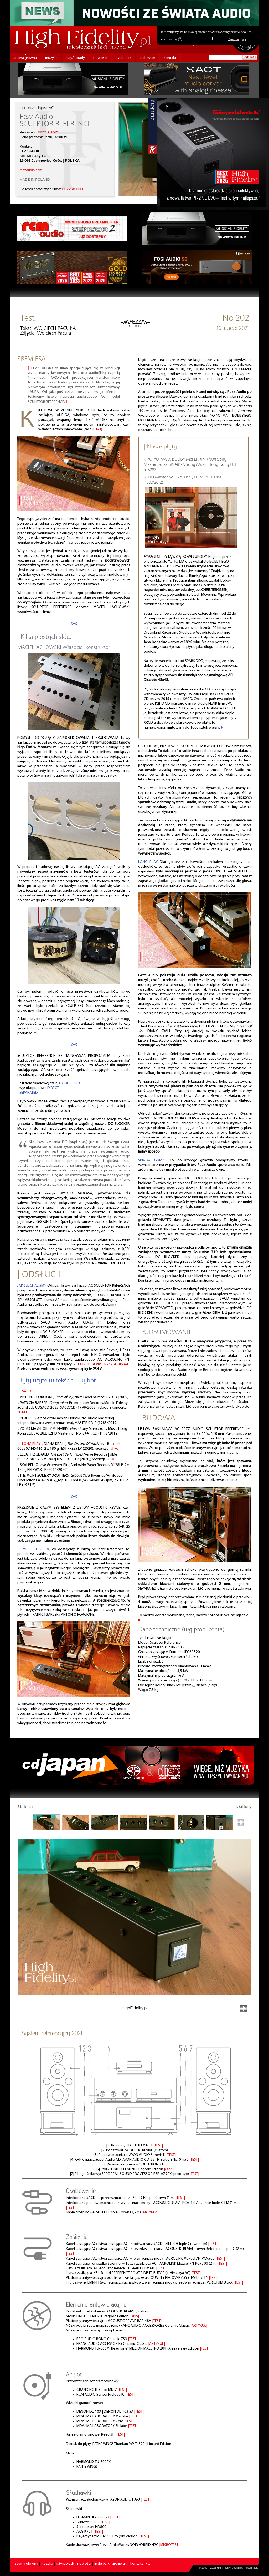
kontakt (170, 58)
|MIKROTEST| (169, 2545)
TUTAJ (96, 429)
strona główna (25, 58)
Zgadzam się (171, 39)
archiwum (147, 58)
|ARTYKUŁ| (150, 2212)
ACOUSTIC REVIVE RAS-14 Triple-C (101, 1364)
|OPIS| (169, 2169)
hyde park (123, 58)
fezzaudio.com (31, 170)
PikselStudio (251, 2567)
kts (148, 2564)
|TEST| (158, 2146)
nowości (100, 58)
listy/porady (75, 58)
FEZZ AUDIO (48, 132)
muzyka (51, 58)
